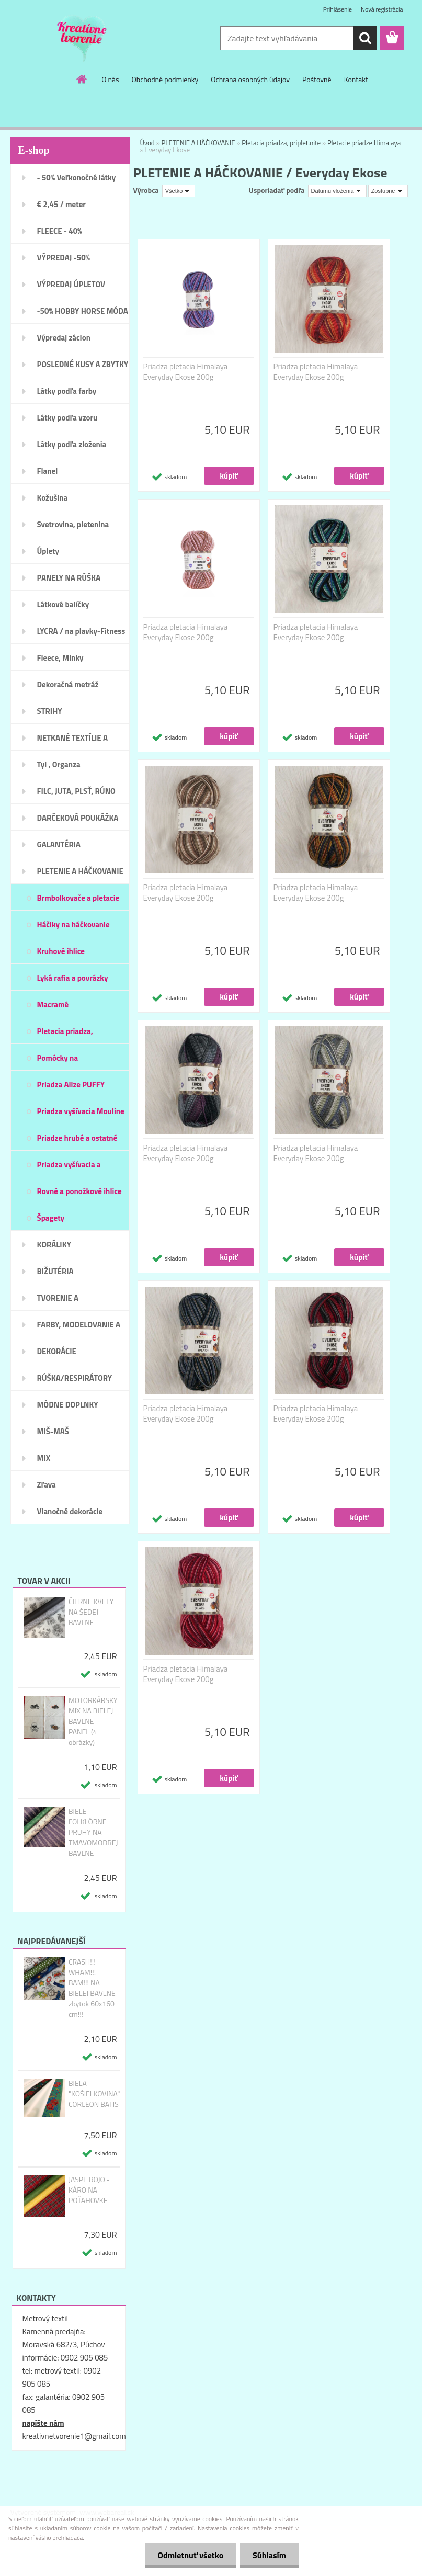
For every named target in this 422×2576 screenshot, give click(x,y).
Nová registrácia (382, 9)
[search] (365, 38)
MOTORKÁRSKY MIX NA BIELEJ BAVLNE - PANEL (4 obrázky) (93, 1721)
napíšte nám (43, 2423)
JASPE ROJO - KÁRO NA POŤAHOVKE (89, 2190)
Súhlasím (269, 2555)
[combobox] (337, 191)
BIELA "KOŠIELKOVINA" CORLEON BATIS (94, 2093)
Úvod (147, 143)
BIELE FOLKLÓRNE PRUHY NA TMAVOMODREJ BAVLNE (93, 1832)
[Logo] (82, 39)
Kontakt (356, 79)
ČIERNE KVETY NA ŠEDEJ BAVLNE (91, 1612)
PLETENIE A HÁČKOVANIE (198, 143)
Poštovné (317, 79)
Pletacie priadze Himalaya (364, 143)
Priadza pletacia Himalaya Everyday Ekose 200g (185, 371)
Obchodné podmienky (165, 79)
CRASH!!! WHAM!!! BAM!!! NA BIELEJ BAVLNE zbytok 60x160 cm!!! (92, 1988)
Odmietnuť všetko (189, 2555)
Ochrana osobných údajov (250, 79)
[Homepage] (82, 79)
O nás (110, 79)
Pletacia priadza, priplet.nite (281, 143)
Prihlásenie (337, 9)
